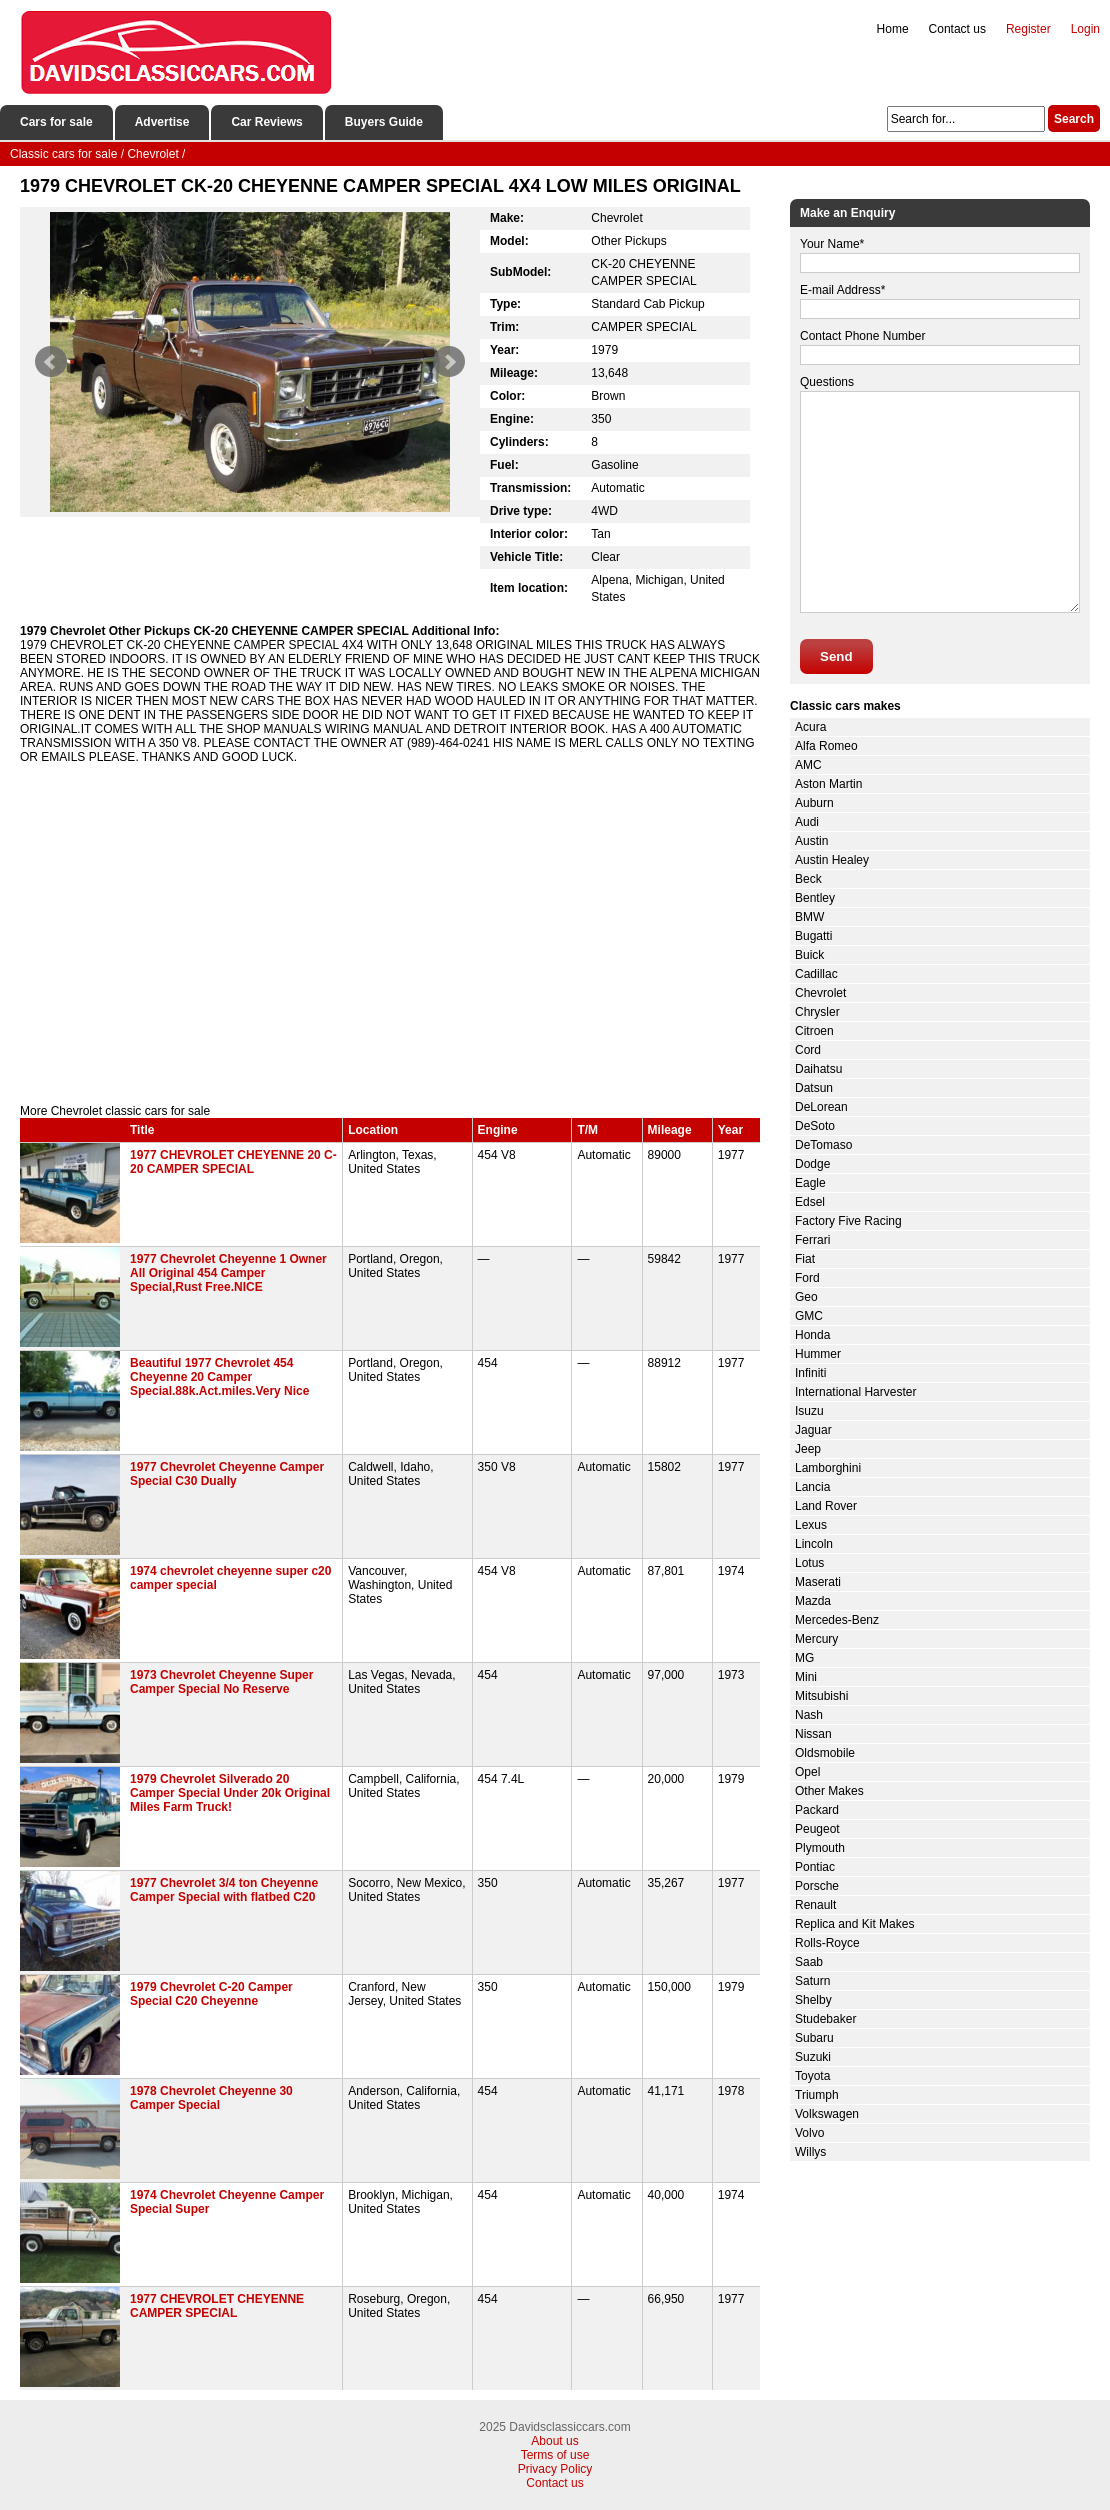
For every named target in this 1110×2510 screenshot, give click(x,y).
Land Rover (826, 1506)
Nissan (813, 1734)
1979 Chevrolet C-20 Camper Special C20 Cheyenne (211, 1994)
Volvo (809, 2133)
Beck (808, 879)
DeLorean (821, 1107)
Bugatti (813, 936)
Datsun (814, 1088)
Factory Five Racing (848, 1221)
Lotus (809, 1563)
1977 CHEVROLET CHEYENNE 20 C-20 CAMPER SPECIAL (233, 1162)
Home (893, 29)
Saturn (812, 1981)
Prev (51, 362)
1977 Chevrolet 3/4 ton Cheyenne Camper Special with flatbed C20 (224, 1890)
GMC (809, 1316)
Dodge (812, 1164)
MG (804, 1658)
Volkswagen (827, 2114)
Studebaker (825, 2019)
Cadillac (816, 974)
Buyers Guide (384, 122)
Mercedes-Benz (837, 1620)
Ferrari (812, 1240)
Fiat (805, 1259)
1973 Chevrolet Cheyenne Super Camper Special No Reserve (221, 1682)
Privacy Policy (555, 2469)
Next (449, 362)
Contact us (957, 29)
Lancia (812, 1487)
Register (1028, 29)
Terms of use (555, 2455)
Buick (809, 955)
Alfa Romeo (826, 746)
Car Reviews (266, 122)
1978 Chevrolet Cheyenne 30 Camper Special (211, 2098)
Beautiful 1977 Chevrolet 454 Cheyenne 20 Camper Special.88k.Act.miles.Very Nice (219, 1377)
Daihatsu (818, 1069)
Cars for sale (56, 122)
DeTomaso (823, 1145)
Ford (807, 1278)
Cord (808, 1050)
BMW (809, 917)
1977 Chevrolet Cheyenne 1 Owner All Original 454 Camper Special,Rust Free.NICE (228, 1273)
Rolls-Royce (827, 1943)
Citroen (814, 1031)
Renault (815, 1905)
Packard (817, 1810)
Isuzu (809, 1411)
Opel (807, 1772)
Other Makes (829, 1791)
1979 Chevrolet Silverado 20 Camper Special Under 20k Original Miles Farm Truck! (230, 1793)
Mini (806, 1677)
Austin (811, 841)
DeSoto (815, 1126)
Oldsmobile (825, 1753)
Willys (810, 2152)
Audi (807, 822)
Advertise (162, 122)
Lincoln (814, 1544)
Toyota (812, 2076)
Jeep (808, 1449)
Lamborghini (828, 1468)
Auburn (814, 803)
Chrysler (817, 1012)
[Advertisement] (390, 934)
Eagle (810, 1183)
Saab (809, 1962)
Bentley (815, 898)
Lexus (811, 1525)
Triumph (817, 2095)
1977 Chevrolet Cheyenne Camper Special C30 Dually (227, 1474)
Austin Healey (832, 860)
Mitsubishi (821, 1696)
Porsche (817, 1886)
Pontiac (815, 1867)
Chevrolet (820, 993)
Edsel (810, 1202)
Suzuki (813, 2057)
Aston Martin (828, 784)
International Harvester (855, 1392)
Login (1085, 29)
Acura (810, 727)
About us (554, 2441)
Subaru (814, 2038)
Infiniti (810, 1373)
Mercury (816, 1639)
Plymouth (820, 1848)
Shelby (813, 2000)
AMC (808, 765)
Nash (809, 1715)
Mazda (813, 1601)
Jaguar (813, 1430)
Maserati (818, 1582)
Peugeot (817, 1829)
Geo (806, 1297)
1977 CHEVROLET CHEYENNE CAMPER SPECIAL (217, 2306)
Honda (812, 1335)
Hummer (818, 1354)
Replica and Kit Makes (854, 1924)
